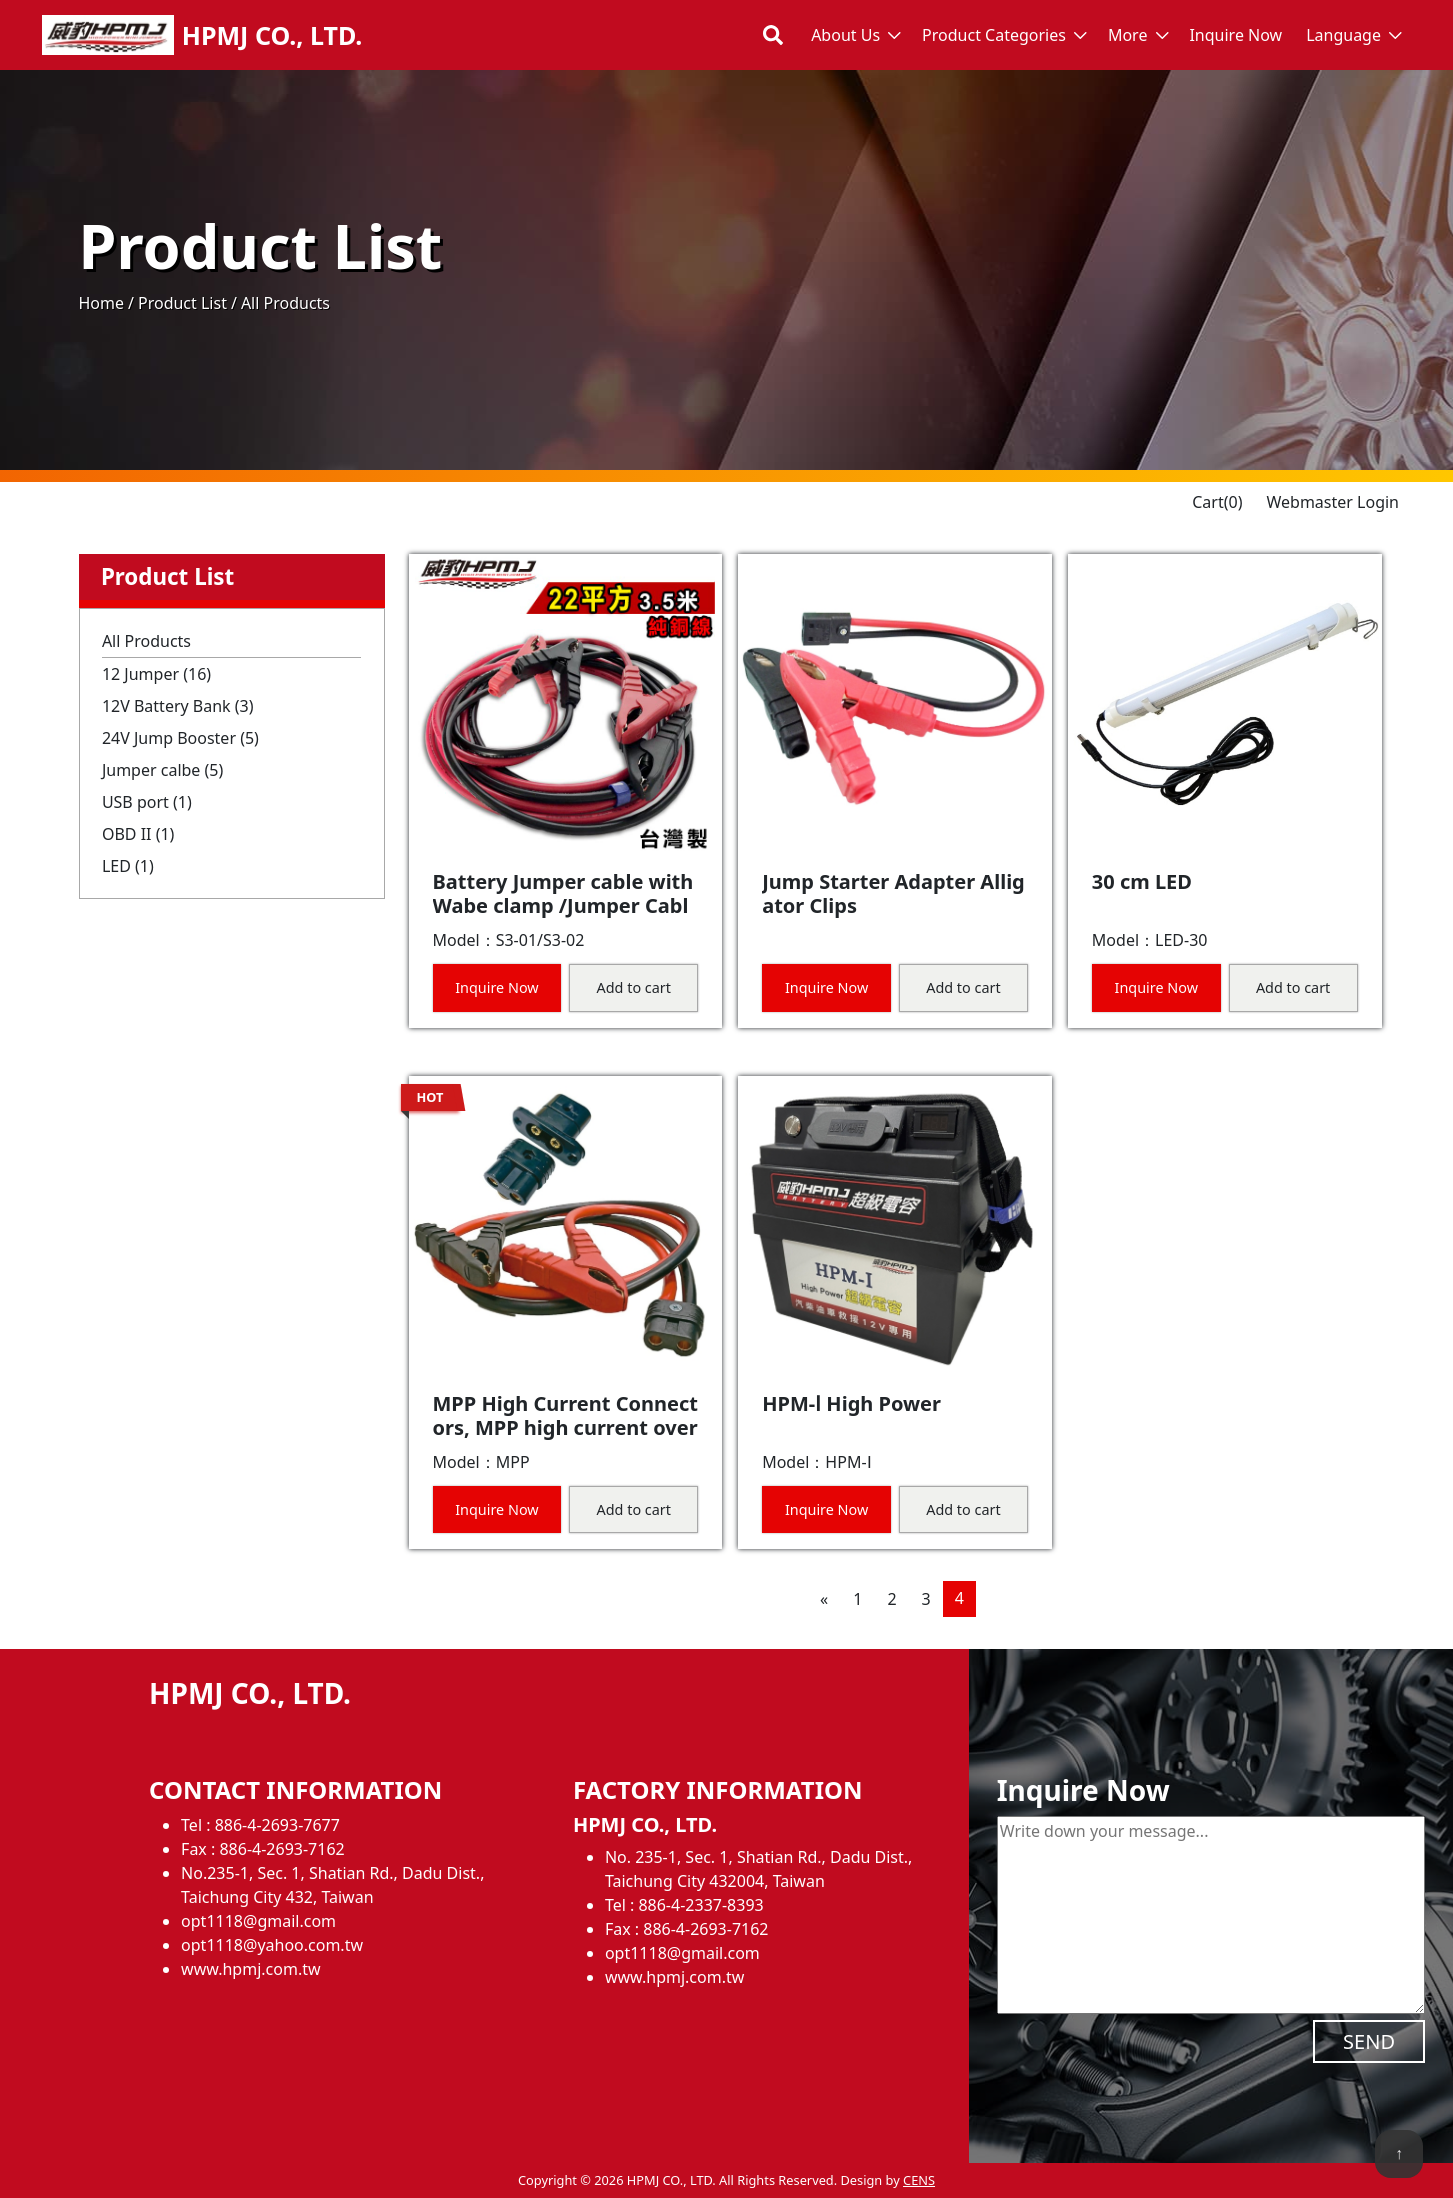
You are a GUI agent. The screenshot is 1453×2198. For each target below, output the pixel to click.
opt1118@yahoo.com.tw (272, 1945)
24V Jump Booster (180, 738)
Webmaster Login (1332, 502)
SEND (1369, 2041)
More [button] (1128, 35)
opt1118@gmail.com (258, 1921)
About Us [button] (845, 35)
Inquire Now (1235, 35)
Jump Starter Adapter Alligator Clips (893, 893)
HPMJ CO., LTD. (272, 35)
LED (128, 866)
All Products (146, 641)
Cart (1217, 502)
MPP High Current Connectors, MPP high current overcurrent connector (565, 1427)
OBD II (138, 834)
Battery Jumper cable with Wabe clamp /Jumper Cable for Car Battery (563, 905)
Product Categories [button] (994, 35)
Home (102, 303)
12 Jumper (156, 674)
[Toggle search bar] (773, 35)
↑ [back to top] (1399, 2153)
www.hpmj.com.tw (250, 1969)
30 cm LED (1142, 881)
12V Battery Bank (178, 706)
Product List (182, 303)
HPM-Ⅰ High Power (851, 1403)
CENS (919, 2180)
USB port (147, 802)
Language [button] (1343, 35)
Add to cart (634, 987)
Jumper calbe (162, 770)
